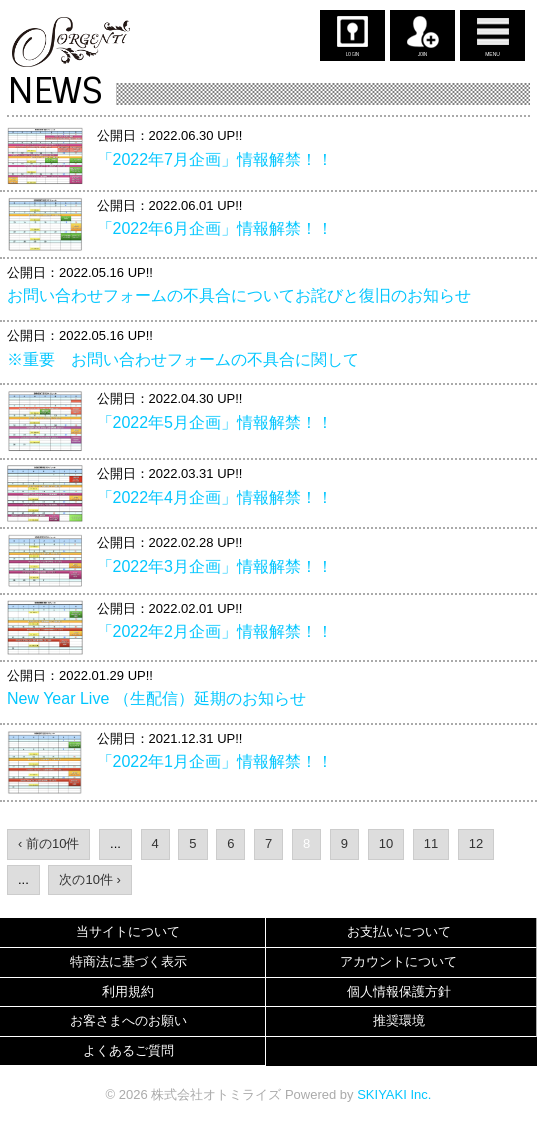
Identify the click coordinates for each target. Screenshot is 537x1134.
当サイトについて (128, 931)
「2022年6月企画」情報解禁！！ (215, 228)
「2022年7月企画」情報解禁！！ (215, 159)
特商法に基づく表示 (128, 961)
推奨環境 (399, 1020)
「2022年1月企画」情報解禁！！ (215, 761)
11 (431, 843)
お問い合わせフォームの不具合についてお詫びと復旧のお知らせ (239, 295)
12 (476, 843)
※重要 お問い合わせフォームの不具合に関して (183, 359)
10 (386, 843)
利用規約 (128, 991)
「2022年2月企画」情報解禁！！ (215, 631)
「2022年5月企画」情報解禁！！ (215, 422)
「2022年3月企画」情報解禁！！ (215, 566)
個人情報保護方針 (399, 991)
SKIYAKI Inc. (394, 1094)
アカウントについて (398, 961)
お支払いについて (399, 931)
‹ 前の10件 (48, 843)
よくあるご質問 (128, 1050)
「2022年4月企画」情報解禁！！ (215, 497)
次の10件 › (89, 879)
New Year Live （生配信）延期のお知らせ (156, 698)
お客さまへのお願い (128, 1020)
